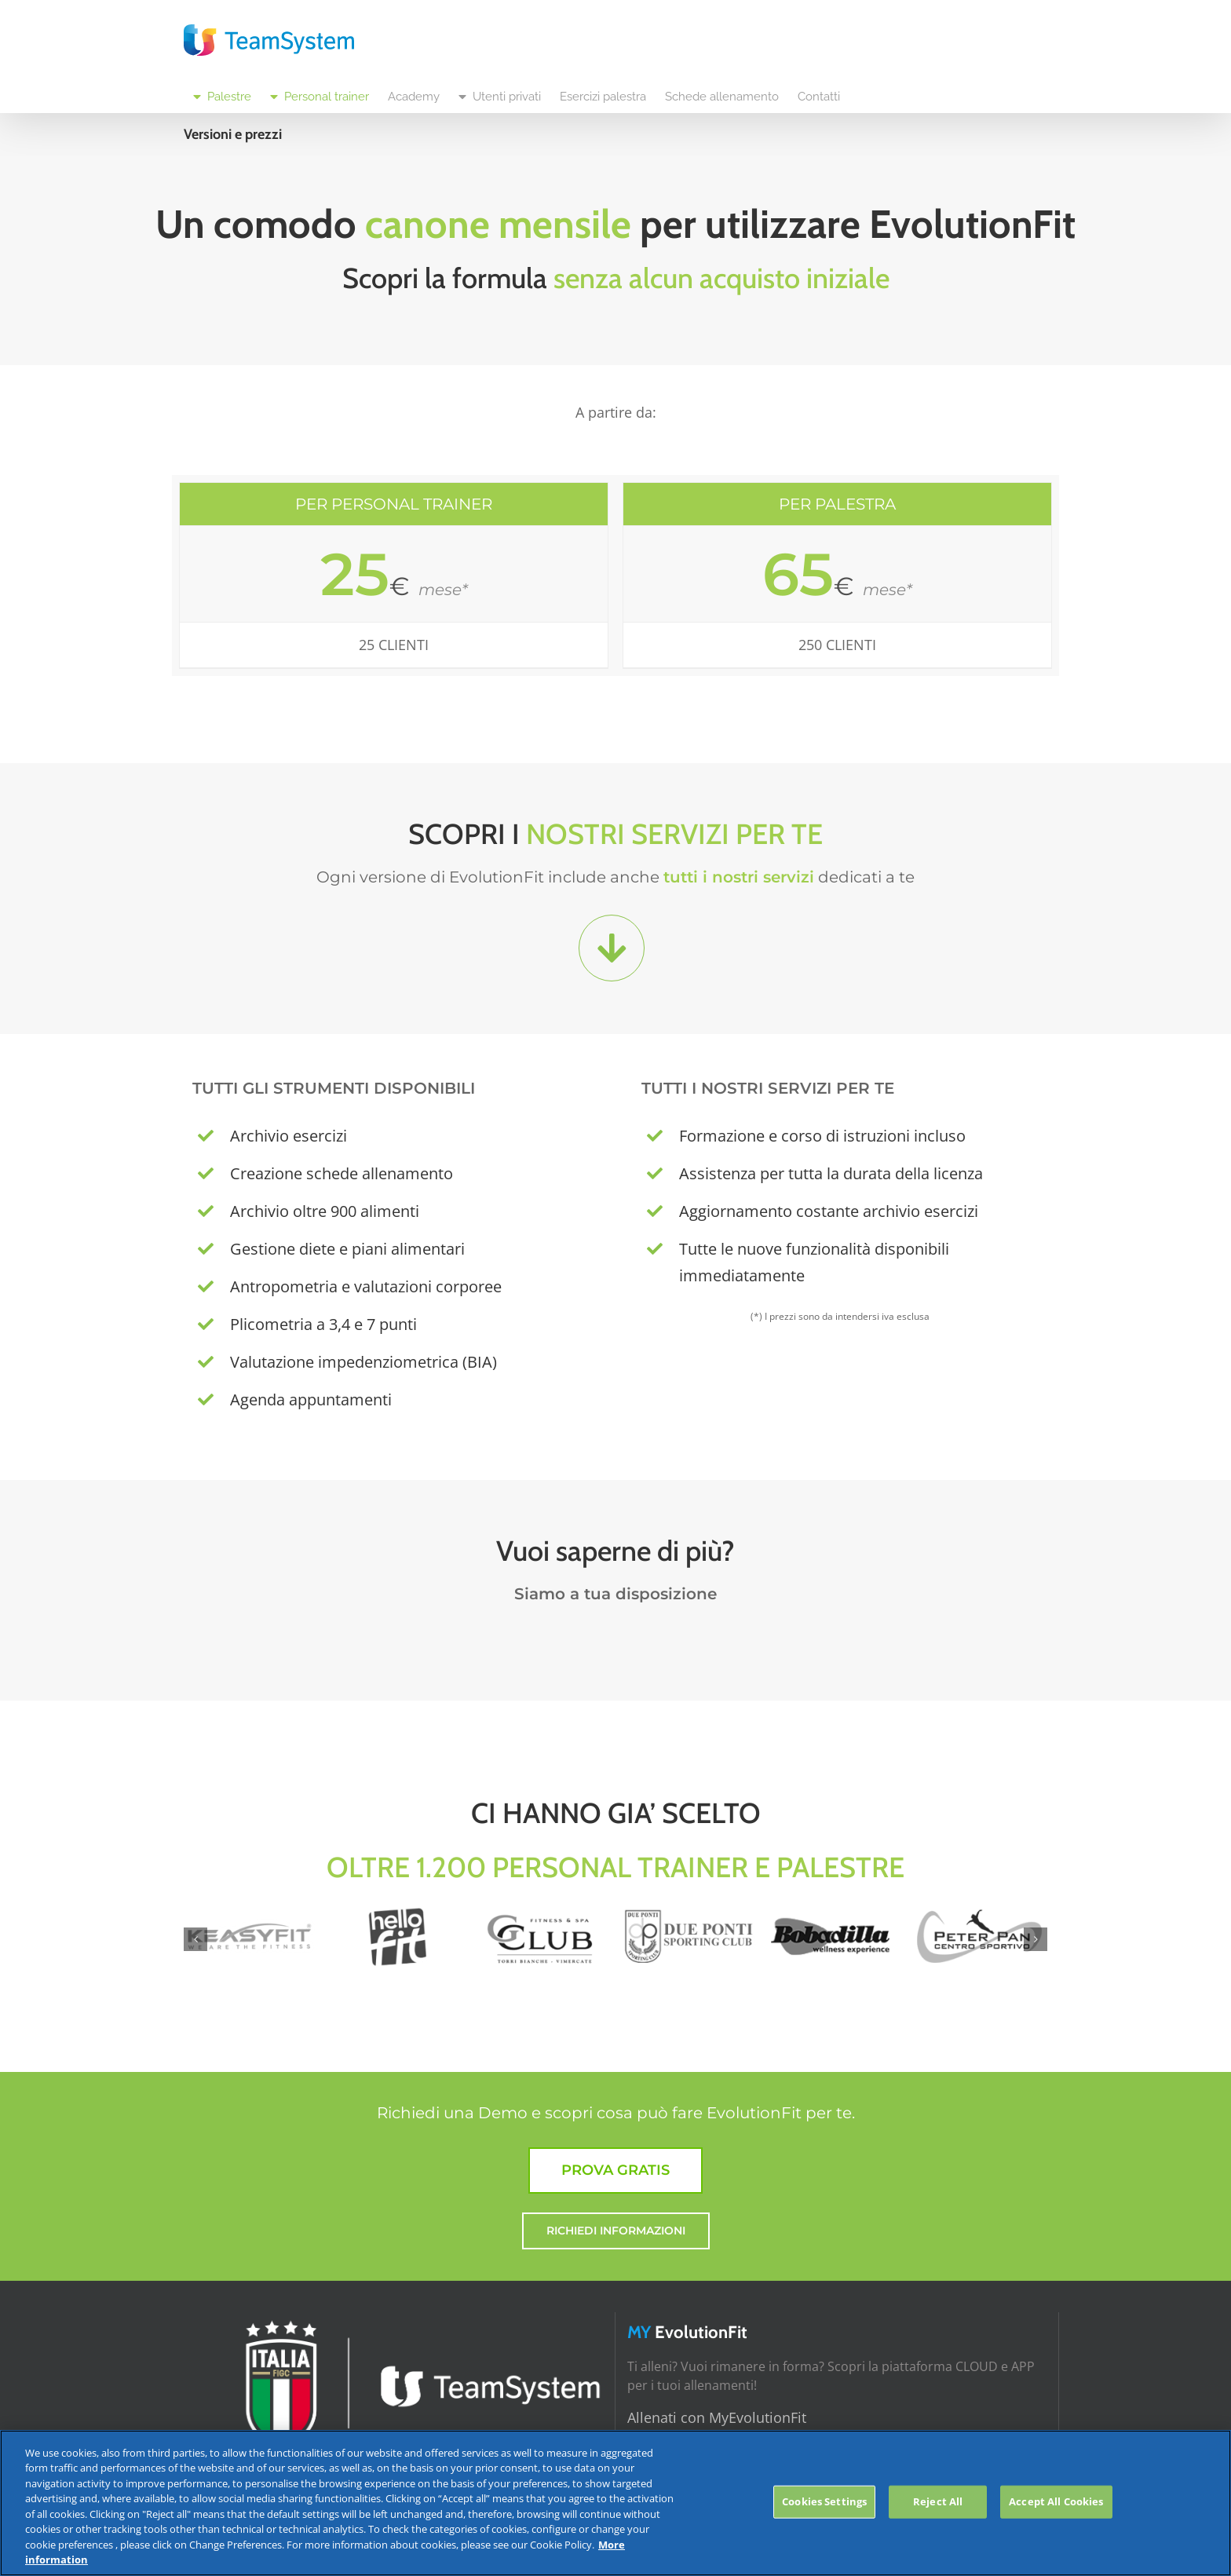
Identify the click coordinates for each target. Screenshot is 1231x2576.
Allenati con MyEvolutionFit (716, 2417)
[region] (615, 2503)
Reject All (938, 2501)
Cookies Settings (824, 2501)
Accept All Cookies (1056, 2501)
